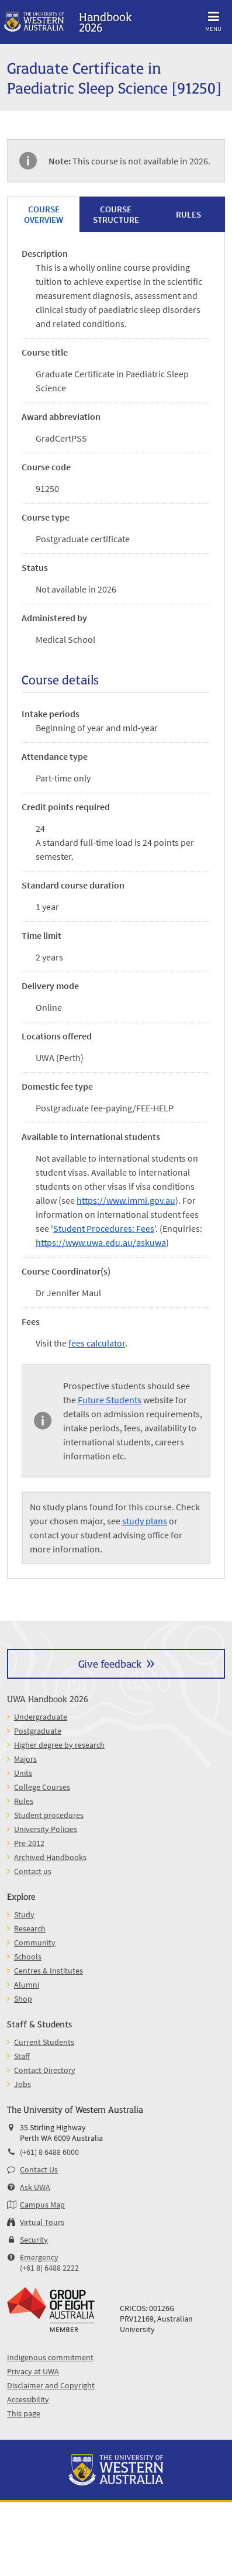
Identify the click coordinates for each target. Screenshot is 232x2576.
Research (30, 1928)
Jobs (22, 2084)
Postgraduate (37, 1731)
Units (23, 1773)
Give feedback (109, 1663)
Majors (25, 1759)
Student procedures (49, 1815)
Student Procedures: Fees (103, 1228)
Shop (23, 1998)
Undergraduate (40, 1716)
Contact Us (39, 2169)
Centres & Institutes (48, 1970)
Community (35, 1942)
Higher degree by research (59, 1745)
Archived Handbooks (50, 1857)
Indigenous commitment (50, 2357)
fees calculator (96, 1343)
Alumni (26, 1984)
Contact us (32, 1871)
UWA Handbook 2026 (47, 1698)
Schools (27, 1956)
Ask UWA (35, 2187)
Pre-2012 (29, 1843)
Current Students (44, 2042)
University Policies (45, 1829)
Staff (22, 2056)
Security (34, 2239)
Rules (23, 1801)
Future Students (109, 1400)
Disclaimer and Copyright (51, 2385)
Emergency (39, 2257)
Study (24, 1914)
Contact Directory (44, 2070)
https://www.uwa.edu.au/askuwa (101, 1242)
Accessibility (28, 2399)
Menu (213, 19)
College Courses (42, 1787)
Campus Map (42, 2204)
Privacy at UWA (33, 2371)
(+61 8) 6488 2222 (49, 2267)
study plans (144, 1521)
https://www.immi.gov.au (126, 1200)
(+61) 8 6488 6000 (49, 2152)
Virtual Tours (42, 2222)
